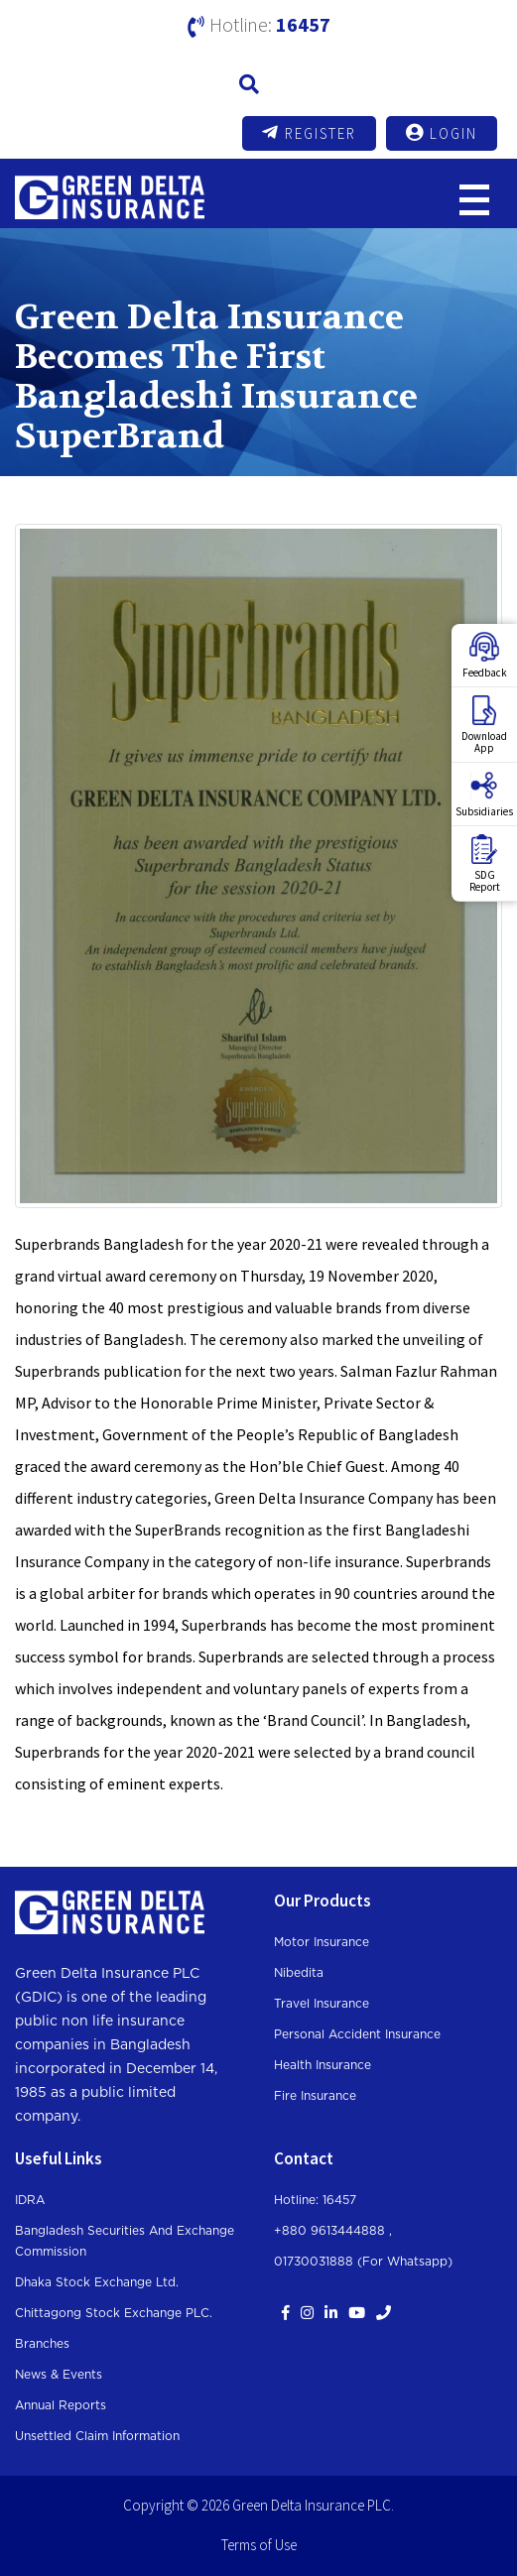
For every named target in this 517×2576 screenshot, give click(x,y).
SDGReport (484, 864)
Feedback (484, 655)
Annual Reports (60, 2405)
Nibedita (298, 1973)
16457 (303, 24)
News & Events (58, 2375)
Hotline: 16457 (315, 2200)
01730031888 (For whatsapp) (363, 2262)
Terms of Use (259, 2544)
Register (309, 133)
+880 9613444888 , (333, 2231)
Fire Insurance (315, 2096)
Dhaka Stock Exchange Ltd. (97, 2282)
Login (441, 133)
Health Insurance (322, 2065)
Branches (42, 2344)
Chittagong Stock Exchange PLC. (113, 2313)
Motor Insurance (321, 1942)
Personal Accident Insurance (357, 2034)
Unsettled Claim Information (97, 2436)
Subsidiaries (484, 794)
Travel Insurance (321, 2004)
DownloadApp (484, 725)
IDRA (30, 2200)
